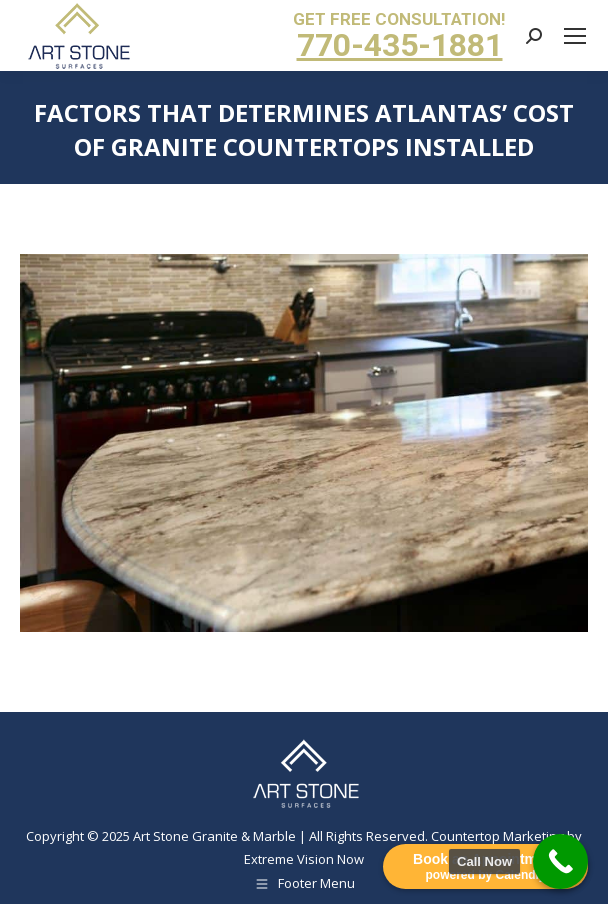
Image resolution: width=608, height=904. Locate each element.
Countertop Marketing (497, 836)
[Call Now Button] (560, 861)
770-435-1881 (400, 45)
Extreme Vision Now (304, 859)
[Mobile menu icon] (575, 36)
